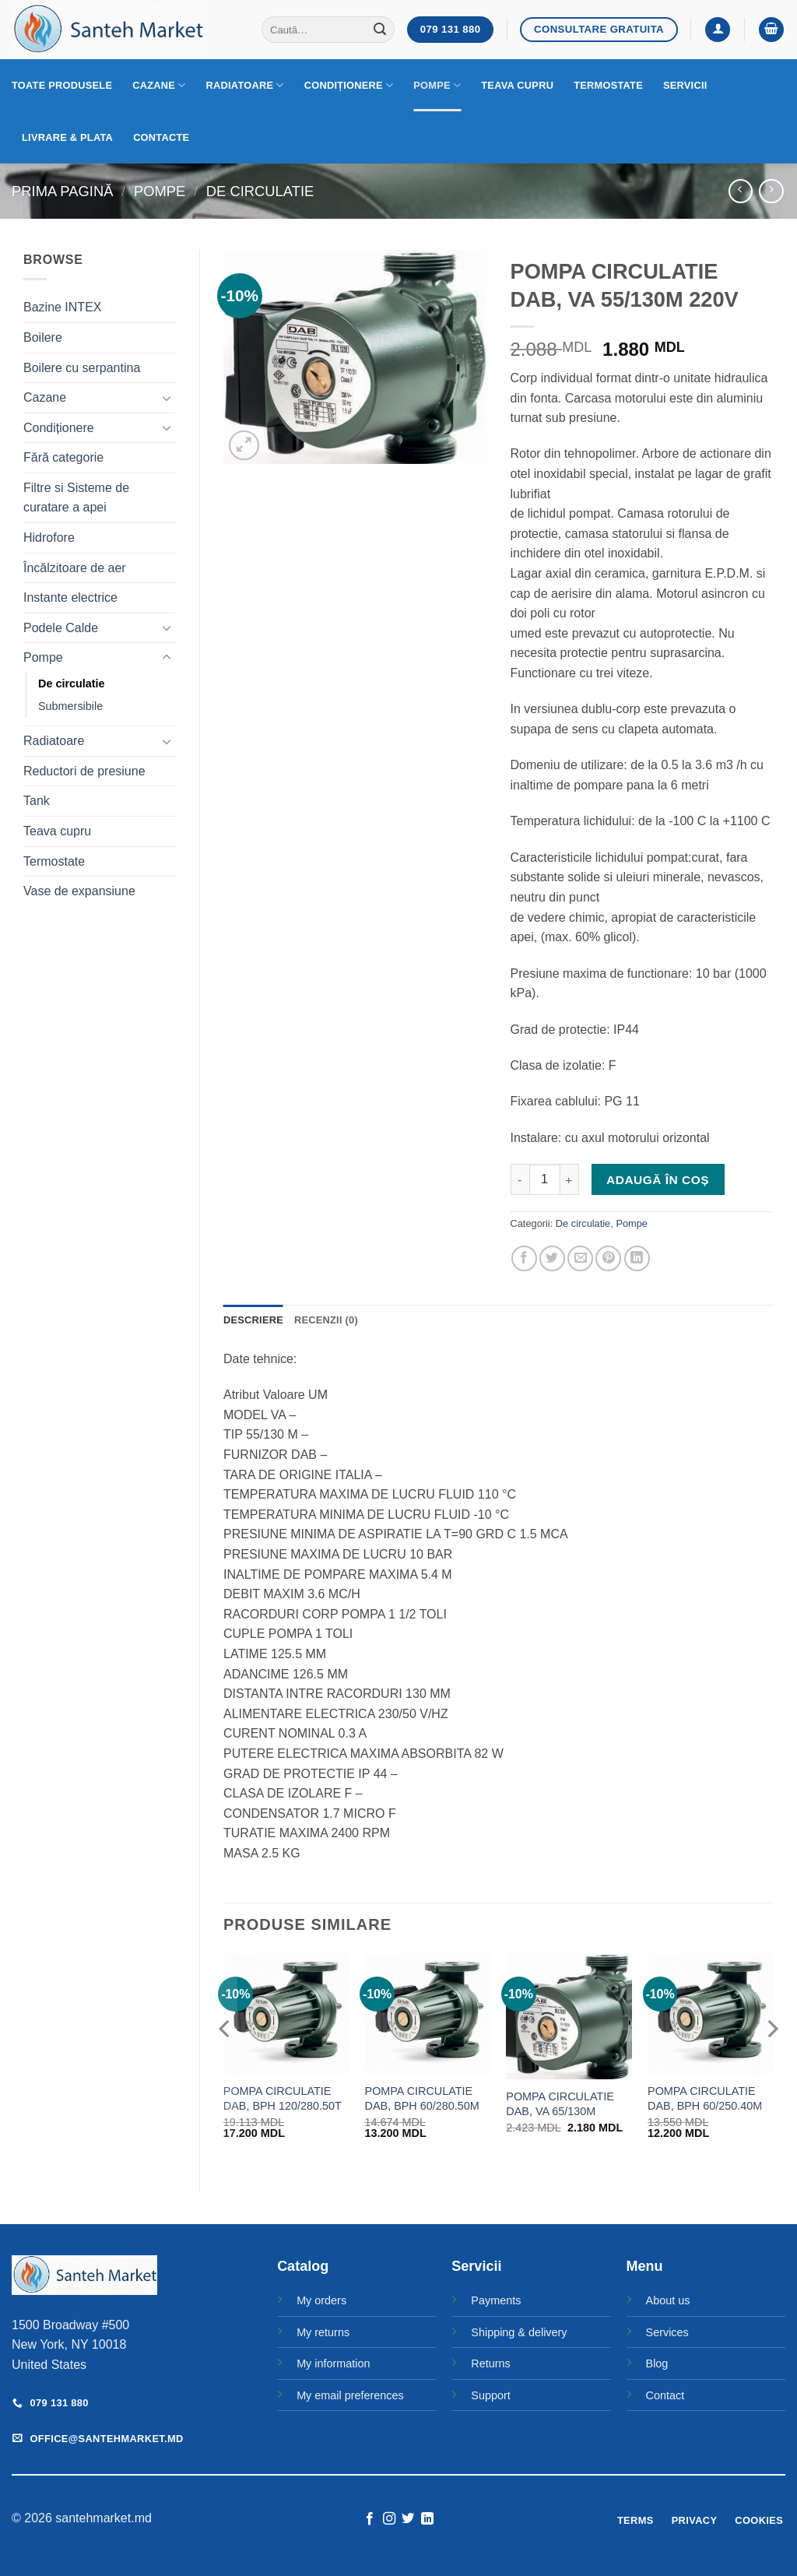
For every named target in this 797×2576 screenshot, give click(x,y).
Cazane (158, 85)
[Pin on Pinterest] (608, 1258)
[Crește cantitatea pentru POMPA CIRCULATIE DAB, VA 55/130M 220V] (569, 1179)
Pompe (437, 85)
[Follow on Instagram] (389, 2519)
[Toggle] (166, 397)
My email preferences (350, 2395)
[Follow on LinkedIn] (427, 2519)
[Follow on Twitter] (408, 2519)
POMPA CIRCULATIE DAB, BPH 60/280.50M (422, 2098)
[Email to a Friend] (580, 1258)
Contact (665, 2395)
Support (490, 2395)
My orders (321, 2300)
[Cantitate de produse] (544, 1179)
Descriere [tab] (253, 1320)
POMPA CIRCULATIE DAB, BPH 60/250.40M (705, 2098)
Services (667, 2332)
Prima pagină (62, 191)
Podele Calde (60, 627)
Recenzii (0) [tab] (326, 1320)
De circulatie (260, 191)
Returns (490, 2363)
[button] (717, 30)
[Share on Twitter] (552, 1258)
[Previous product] (771, 191)
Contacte (161, 137)
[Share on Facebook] (524, 1258)
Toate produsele (62, 85)
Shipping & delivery (519, 2332)
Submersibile (70, 706)
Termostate (608, 85)
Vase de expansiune (79, 891)
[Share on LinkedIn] (637, 1258)
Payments (496, 2300)
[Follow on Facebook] (369, 2519)
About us (668, 2300)
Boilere (42, 337)
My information (333, 2363)
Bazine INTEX (62, 307)
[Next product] (741, 191)
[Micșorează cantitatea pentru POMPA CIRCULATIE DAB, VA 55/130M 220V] (520, 1179)
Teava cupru (517, 85)
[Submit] (380, 29)
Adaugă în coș (657, 1179)
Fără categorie (63, 457)
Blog (657, 2363)
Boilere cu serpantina (81, 367)
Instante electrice (70, 597)
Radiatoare (245, 85)
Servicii (685, 85)
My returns (323, 2332)
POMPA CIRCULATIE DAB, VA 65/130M (560, 2103)
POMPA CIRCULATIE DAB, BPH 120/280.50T (282, 2098)
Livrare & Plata (67, 137)
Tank (36, 800)
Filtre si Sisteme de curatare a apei (76, 498)
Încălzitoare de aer (74, 568)
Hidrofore (49, 537)
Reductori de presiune (84, 771)
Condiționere (349, 85)
